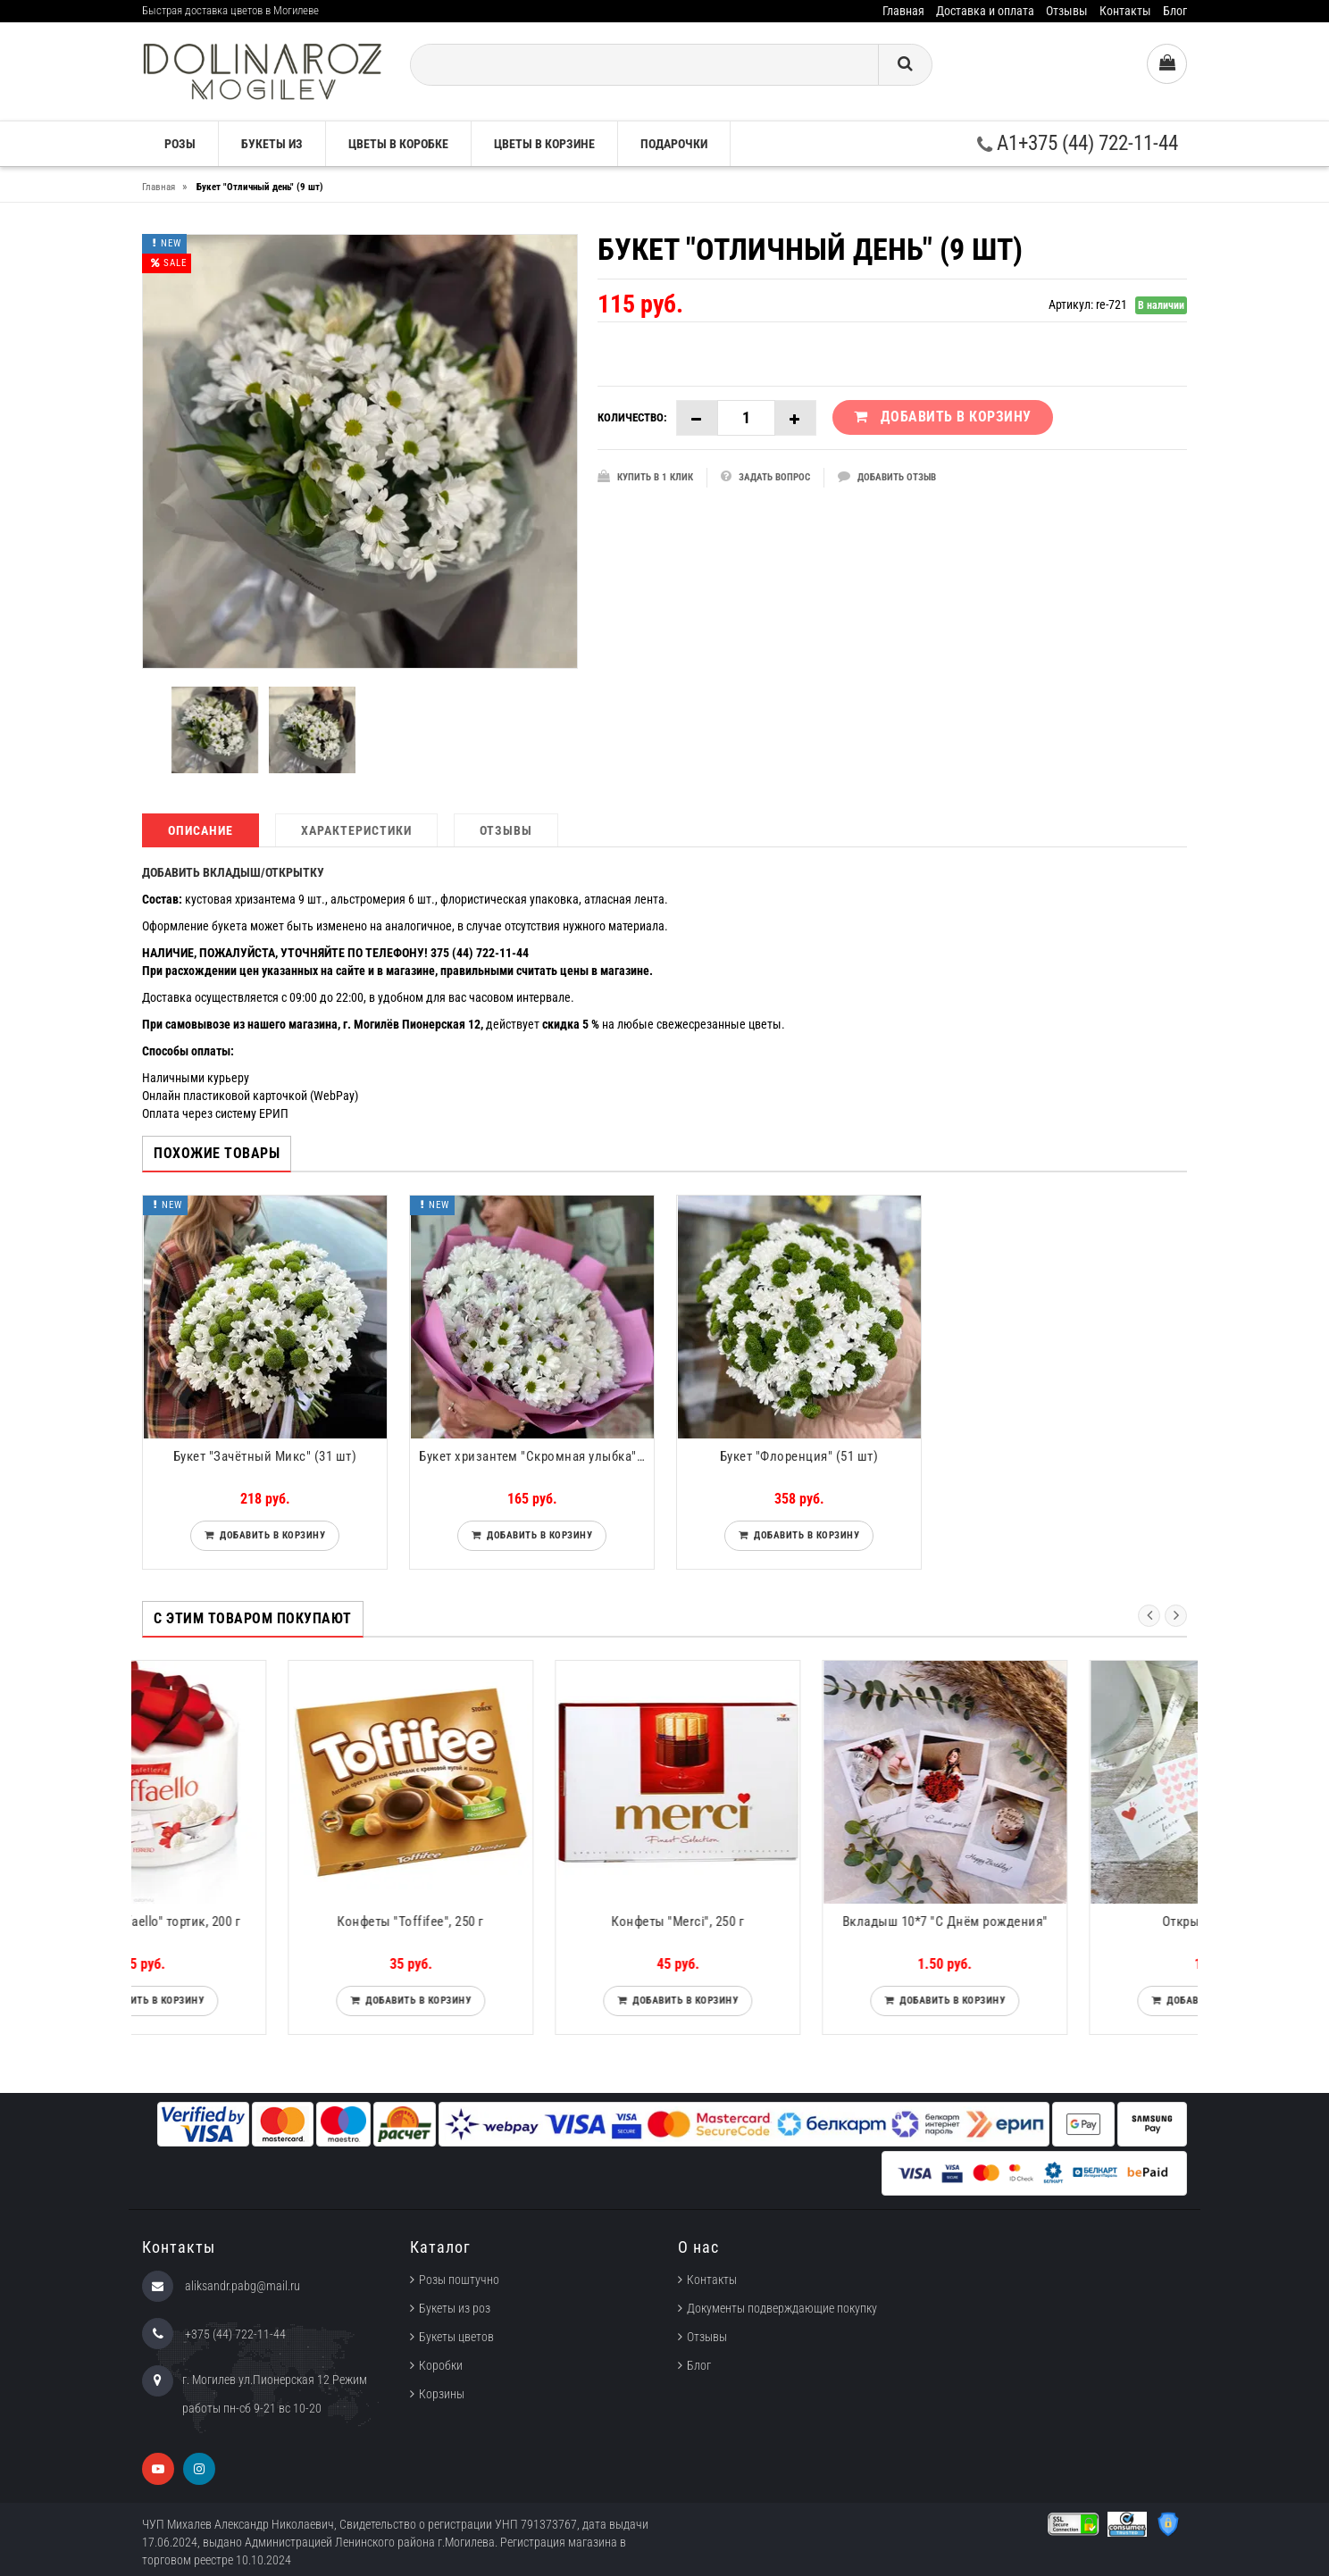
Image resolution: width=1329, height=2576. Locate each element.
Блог (1175, 11)
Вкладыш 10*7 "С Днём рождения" (1066, 1921)
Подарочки (673, 144)
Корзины (441, 2394)
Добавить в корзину (269, 1535)
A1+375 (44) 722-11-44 (1077, 143)
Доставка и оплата (985, 11)
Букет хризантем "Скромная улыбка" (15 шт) (536, 1456)
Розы (180, 144)
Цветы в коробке (398, 144)
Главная (903, 11)
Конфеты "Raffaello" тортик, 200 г (265, 1921)
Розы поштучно (459, 2279)
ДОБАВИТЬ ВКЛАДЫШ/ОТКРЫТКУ (233, 872)
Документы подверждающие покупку (782, 2308)
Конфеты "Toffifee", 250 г (532, 1921)
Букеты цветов (456, 2337)
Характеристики (356, 830)
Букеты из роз (454, 2308)
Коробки (441, 2365)
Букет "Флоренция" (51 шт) (799, 1456)
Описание (200, 830)
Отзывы (1067, 11)
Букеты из (272, 144)
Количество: (632, 417)
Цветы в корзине (544, 144)
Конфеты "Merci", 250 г (798, 1921)
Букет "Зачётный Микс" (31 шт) (265, 1456)
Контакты (1125, 11)
